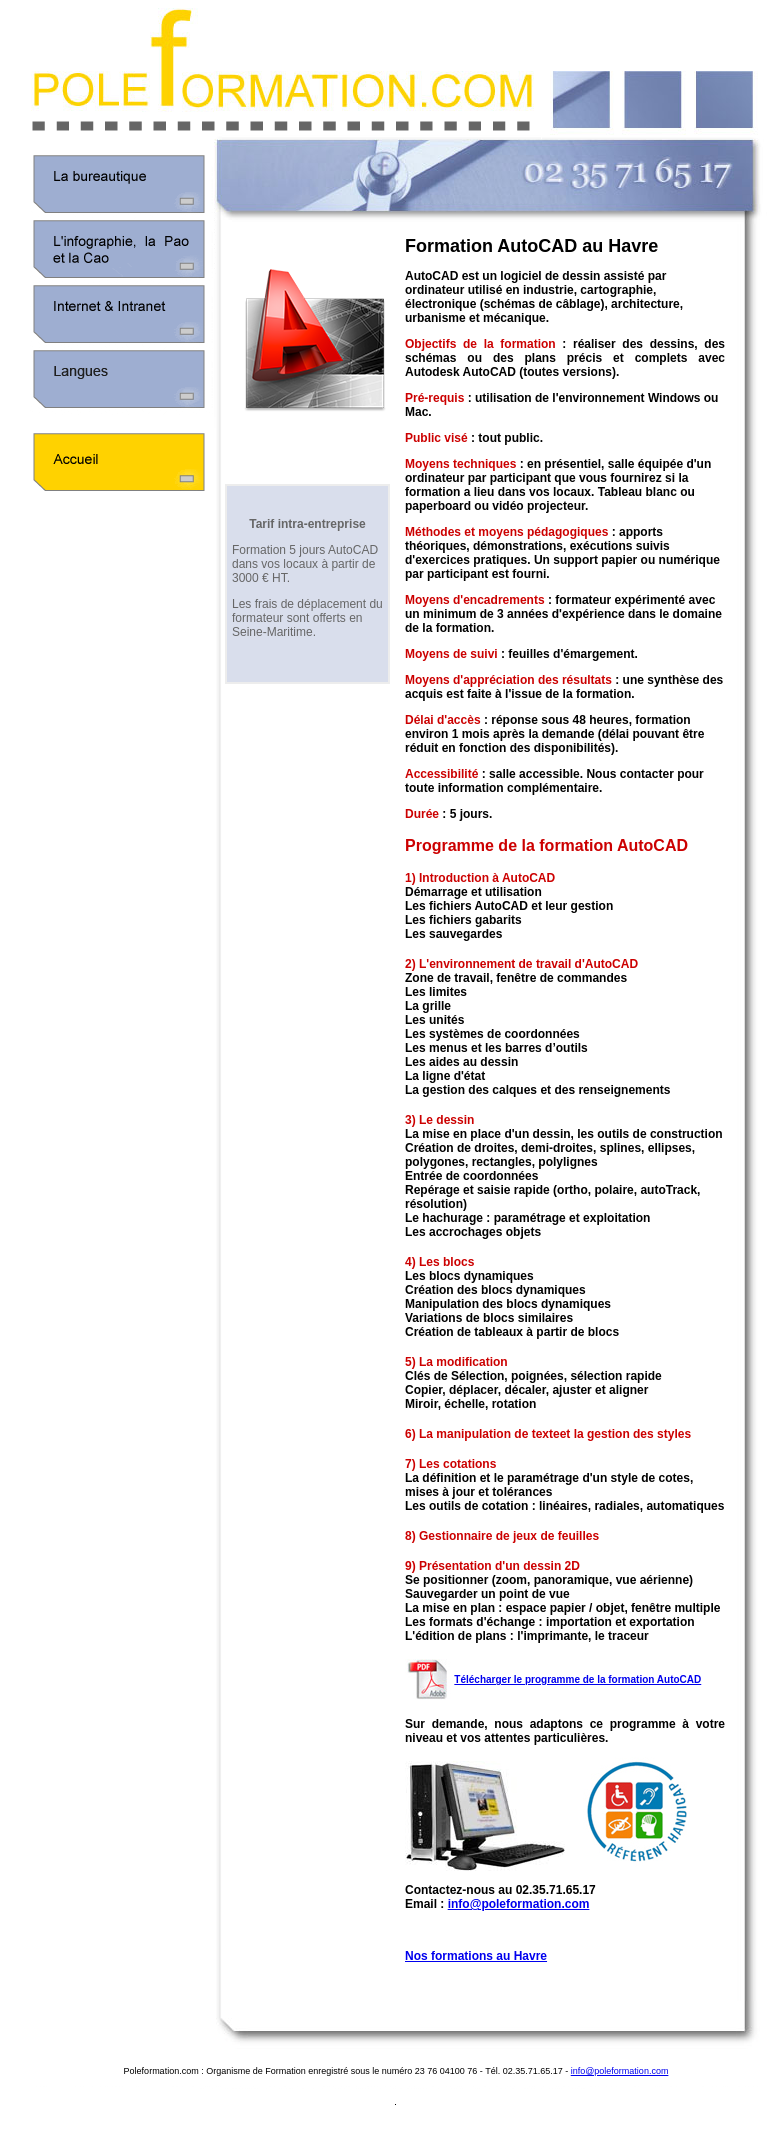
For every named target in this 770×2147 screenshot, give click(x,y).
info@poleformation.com (519, 1904)
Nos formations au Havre (476, 1956)
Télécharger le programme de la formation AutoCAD (577, 1679)
